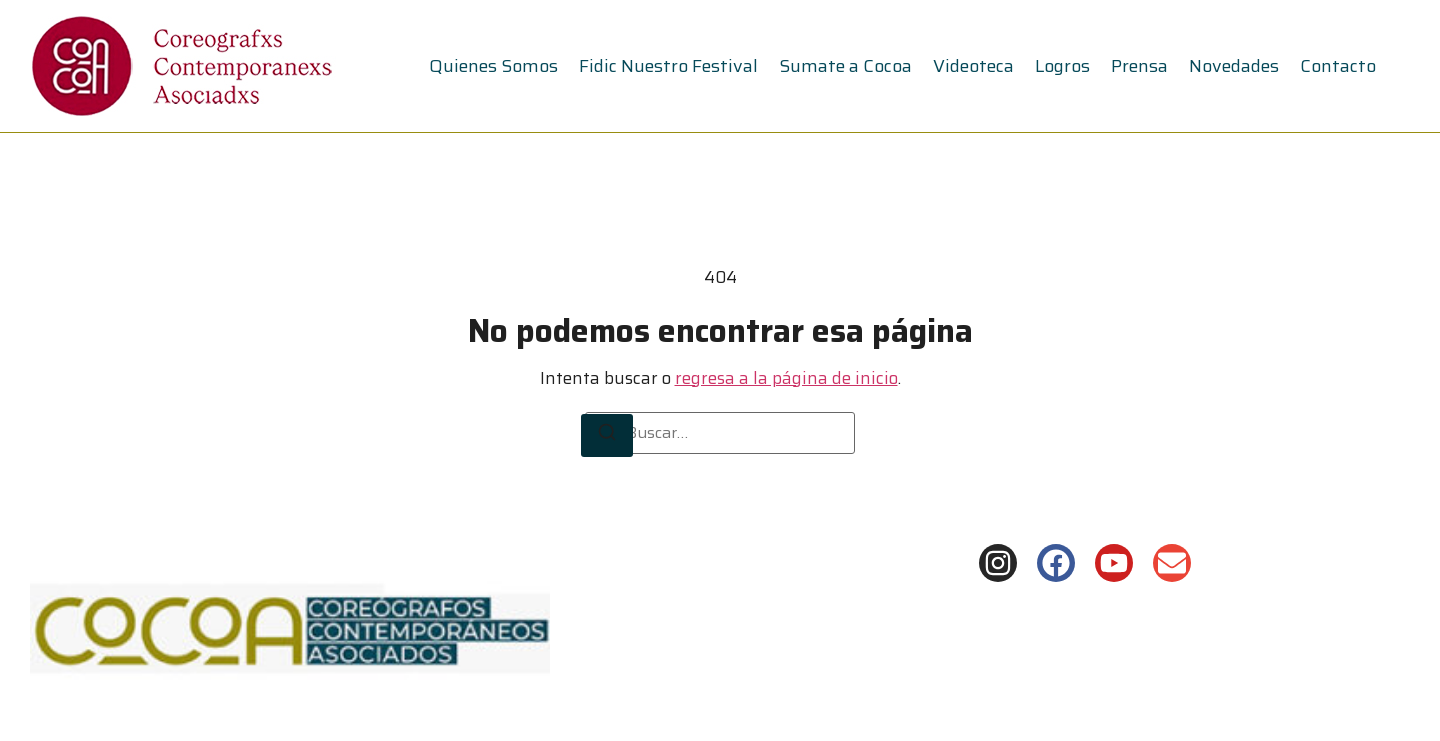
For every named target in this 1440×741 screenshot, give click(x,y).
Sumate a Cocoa (845, 66)
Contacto (1338, 66)
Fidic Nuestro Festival (668, 66)
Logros (1062, 66)
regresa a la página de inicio (786, 378)
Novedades (1234, 66)
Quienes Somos (493, 66)
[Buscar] (607, 436)
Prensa (1139, 66)
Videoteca (973, 66)
